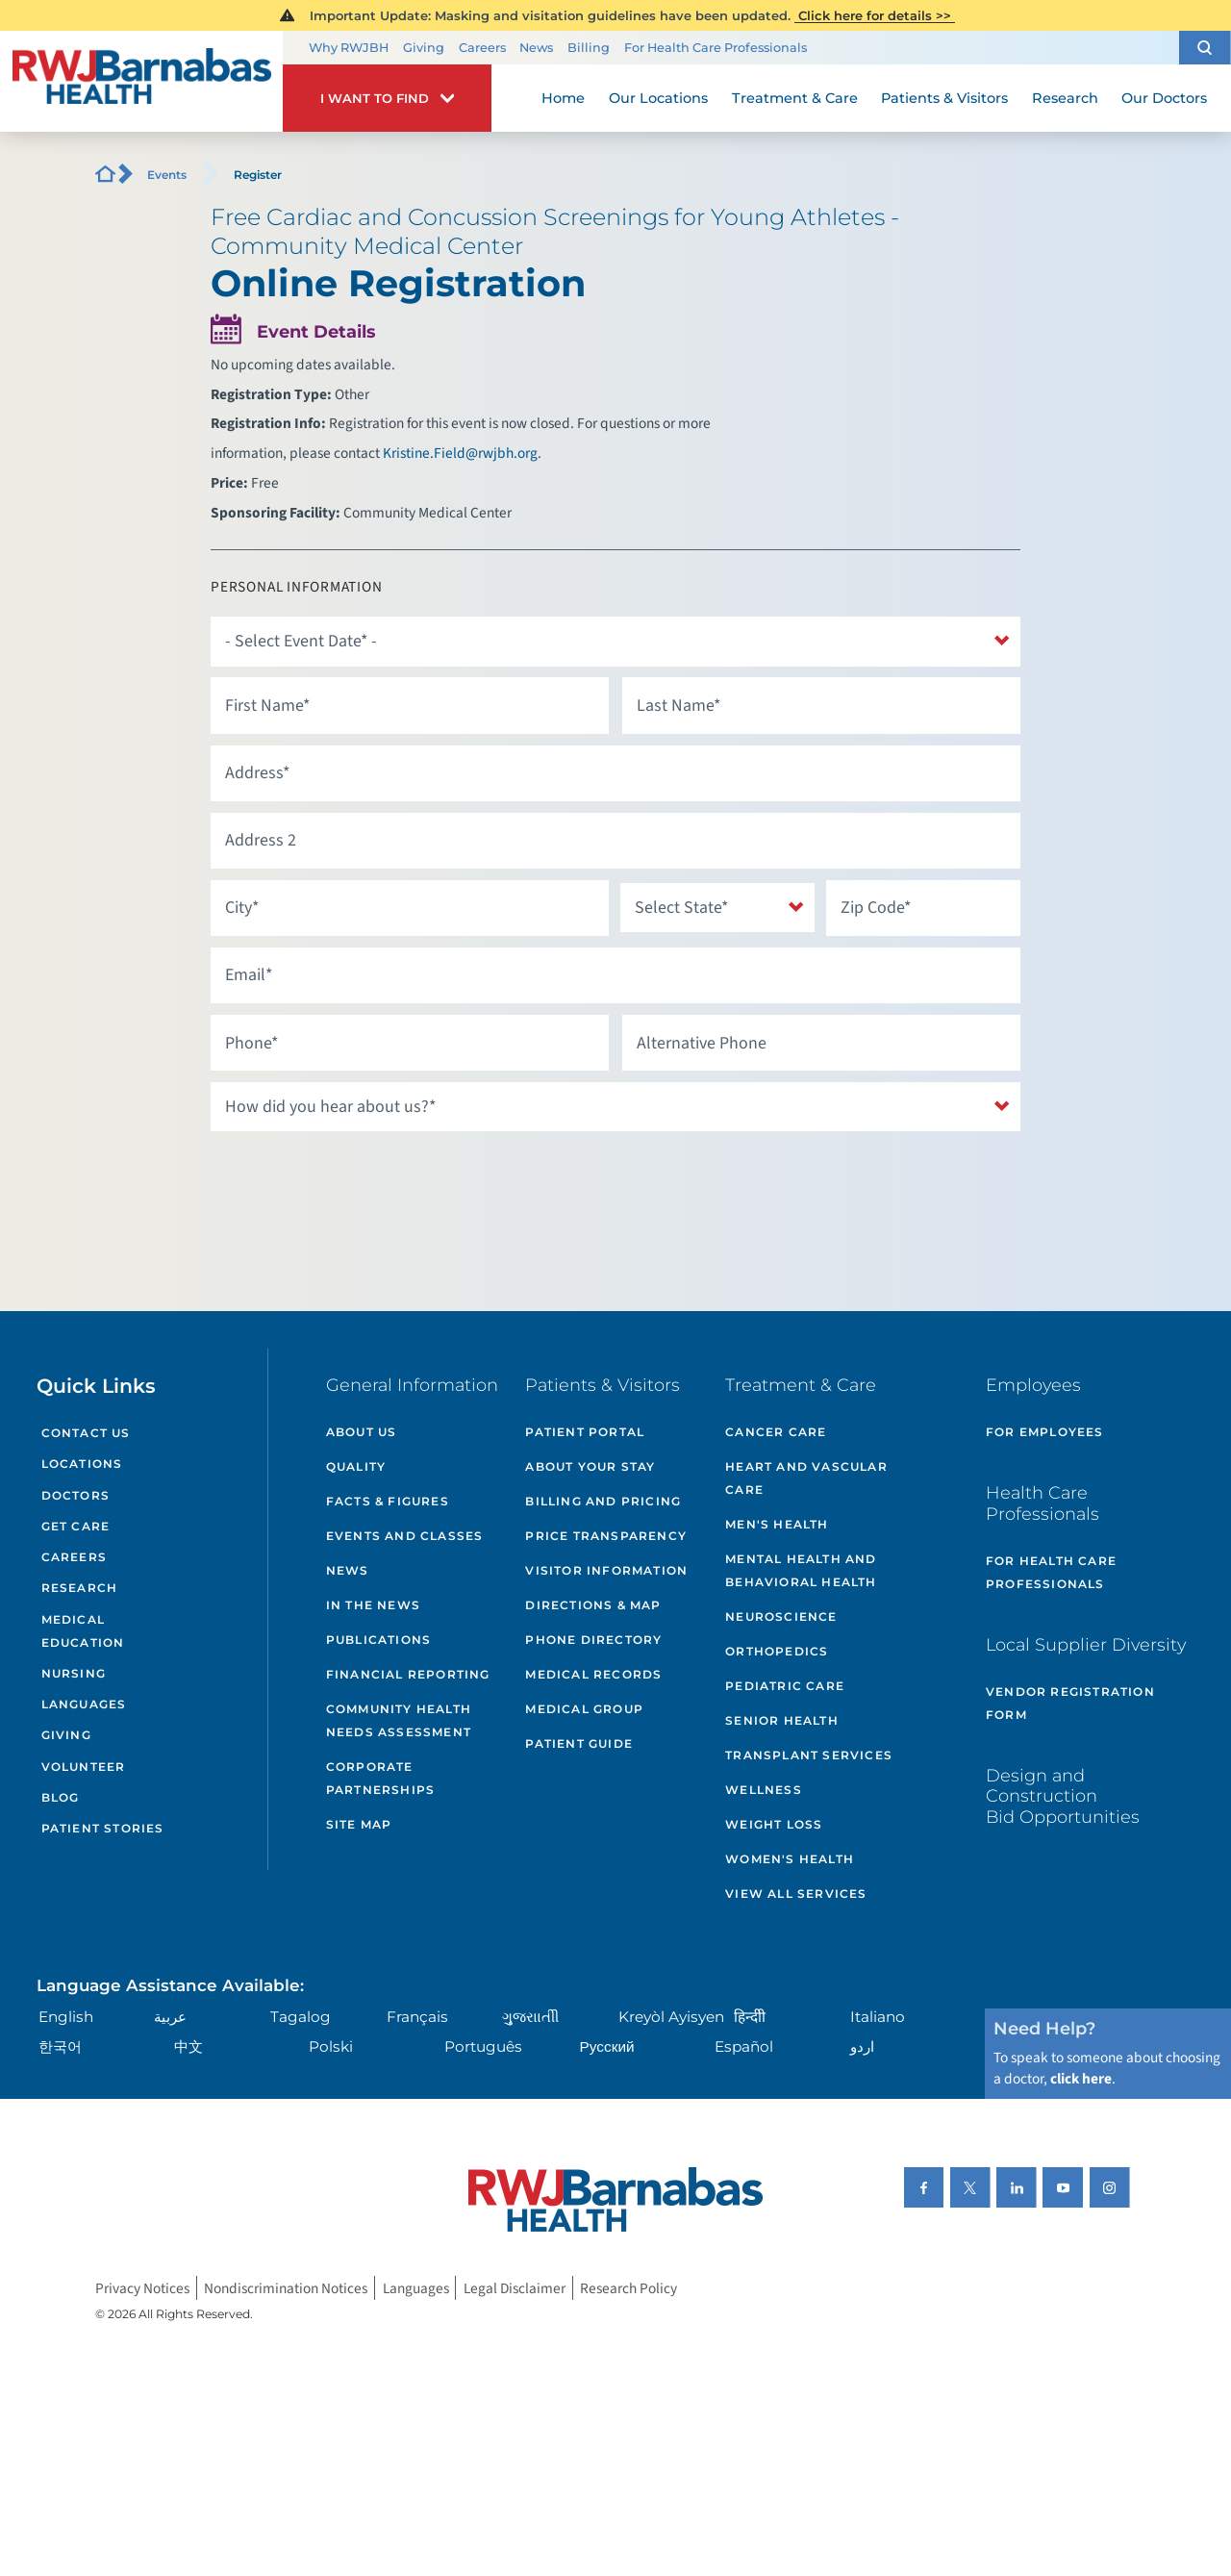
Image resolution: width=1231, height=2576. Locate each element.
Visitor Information (606, 1570)
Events (167, 174)
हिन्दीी (750, 2017)
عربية (170, 2017)
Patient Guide (579, 1743)
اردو (862, 2046)
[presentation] (357, 1180)
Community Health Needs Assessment (398, 1720)
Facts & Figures (387, 1501)
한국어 (60, 2046)
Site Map (359, 1824)
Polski (331, 2046)
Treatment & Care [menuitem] (795, 98)
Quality (356, 1466)
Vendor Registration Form (1070, 1703)
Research (79, 1587)
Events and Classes (405, 1535)
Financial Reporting (408, 1674)
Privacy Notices (142, 2287)
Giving (423, 47)
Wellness (763, 1789)
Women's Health (789, 1859)
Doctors (75, 1495)
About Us (361, 1432)
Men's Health (776, 1524)
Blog (60, 1797)
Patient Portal (584, 1432)
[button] (1205, 47)
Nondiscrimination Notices (285, 2287)
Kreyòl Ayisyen (671, 2017)
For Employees (1045, 1432)
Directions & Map (593, 1605)
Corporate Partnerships (380, 1778)
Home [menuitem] (563, 98)
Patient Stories (102, 1828)
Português (483, 2046)
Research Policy (628, 2287)
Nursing (73, 1673)
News (536, 47)
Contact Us (86, 1433)
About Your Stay (590, 1466)
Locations (82, 1463)
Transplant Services (808, 1755)
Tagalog (300, 2017)
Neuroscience (781, 1616)
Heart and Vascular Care (806, 1478)
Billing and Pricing (603, 1501)
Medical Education (83, 1631)
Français (417, 2017)
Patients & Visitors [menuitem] (944, 98)
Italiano (877, 2017)
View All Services (796, 1893)
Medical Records (593, 1674)
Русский (607, 2046)
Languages (84, 1704)
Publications (378, 1639)
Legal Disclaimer (514, 2287)
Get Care (76, 1526)
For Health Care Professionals (715, 47)
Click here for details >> (874, 15)
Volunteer (83, 1766)
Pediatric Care (784, 1686)
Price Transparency (606, 1535)
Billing (588, 47)
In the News (373, 1605)
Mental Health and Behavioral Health (800, 1570)
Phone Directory (593, 1639)
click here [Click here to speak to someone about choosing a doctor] (1081, 2078)
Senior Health (782, 1720)
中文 (188, 2046)
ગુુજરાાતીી (530, 2017)
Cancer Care (775, 1432)
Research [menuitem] (1065, 98)
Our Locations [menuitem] (658, 98)
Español (744, 2046)
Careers (482, 47)
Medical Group (584, 1709)
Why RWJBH (349, 47)
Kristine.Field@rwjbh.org (460, 453)
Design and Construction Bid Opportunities (1063, 1796)
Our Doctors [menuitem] (1164, 98)
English (65, 2017)
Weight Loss (773, 1824)
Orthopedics (776, 1651)
